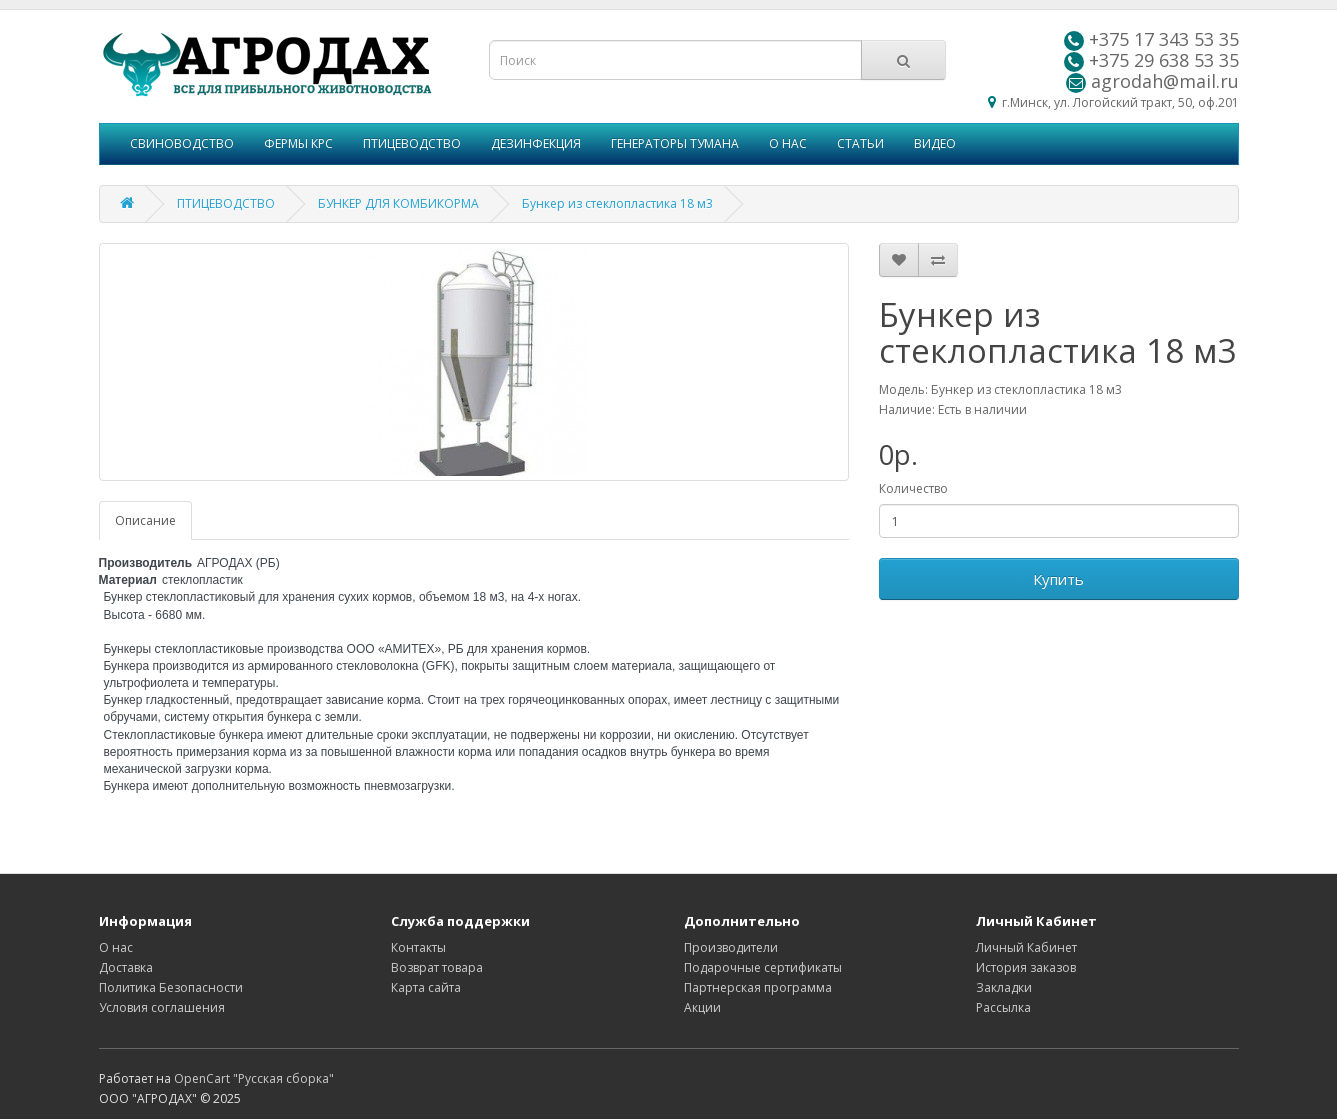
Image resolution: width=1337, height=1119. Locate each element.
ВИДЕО (935, 143)
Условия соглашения (162, 1007)
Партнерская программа (758, 987)
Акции (702, 1007)
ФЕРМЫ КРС (298, 143)
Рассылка (1003, 1007)
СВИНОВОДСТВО (182, 143)
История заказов (1026, 967)
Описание (145, 520)
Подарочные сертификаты (763, 967)
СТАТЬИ (860, 143)
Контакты (418, 947)
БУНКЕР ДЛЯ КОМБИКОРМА (398, 203)
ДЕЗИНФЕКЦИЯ (536, 143)
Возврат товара (437, 967)
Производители (731, 947)
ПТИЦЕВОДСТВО (412, 143)
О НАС (788, 143)
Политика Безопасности (171, 987)
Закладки (1004, 987)
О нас (116, 947)
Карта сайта (426, 987)
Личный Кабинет (1026, 947)
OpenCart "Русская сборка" (254, 1078)
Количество (913, 488)
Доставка (126, 967)
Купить (1058, 579)
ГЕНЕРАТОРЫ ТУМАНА (675, 143)
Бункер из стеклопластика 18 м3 (617, 203)
